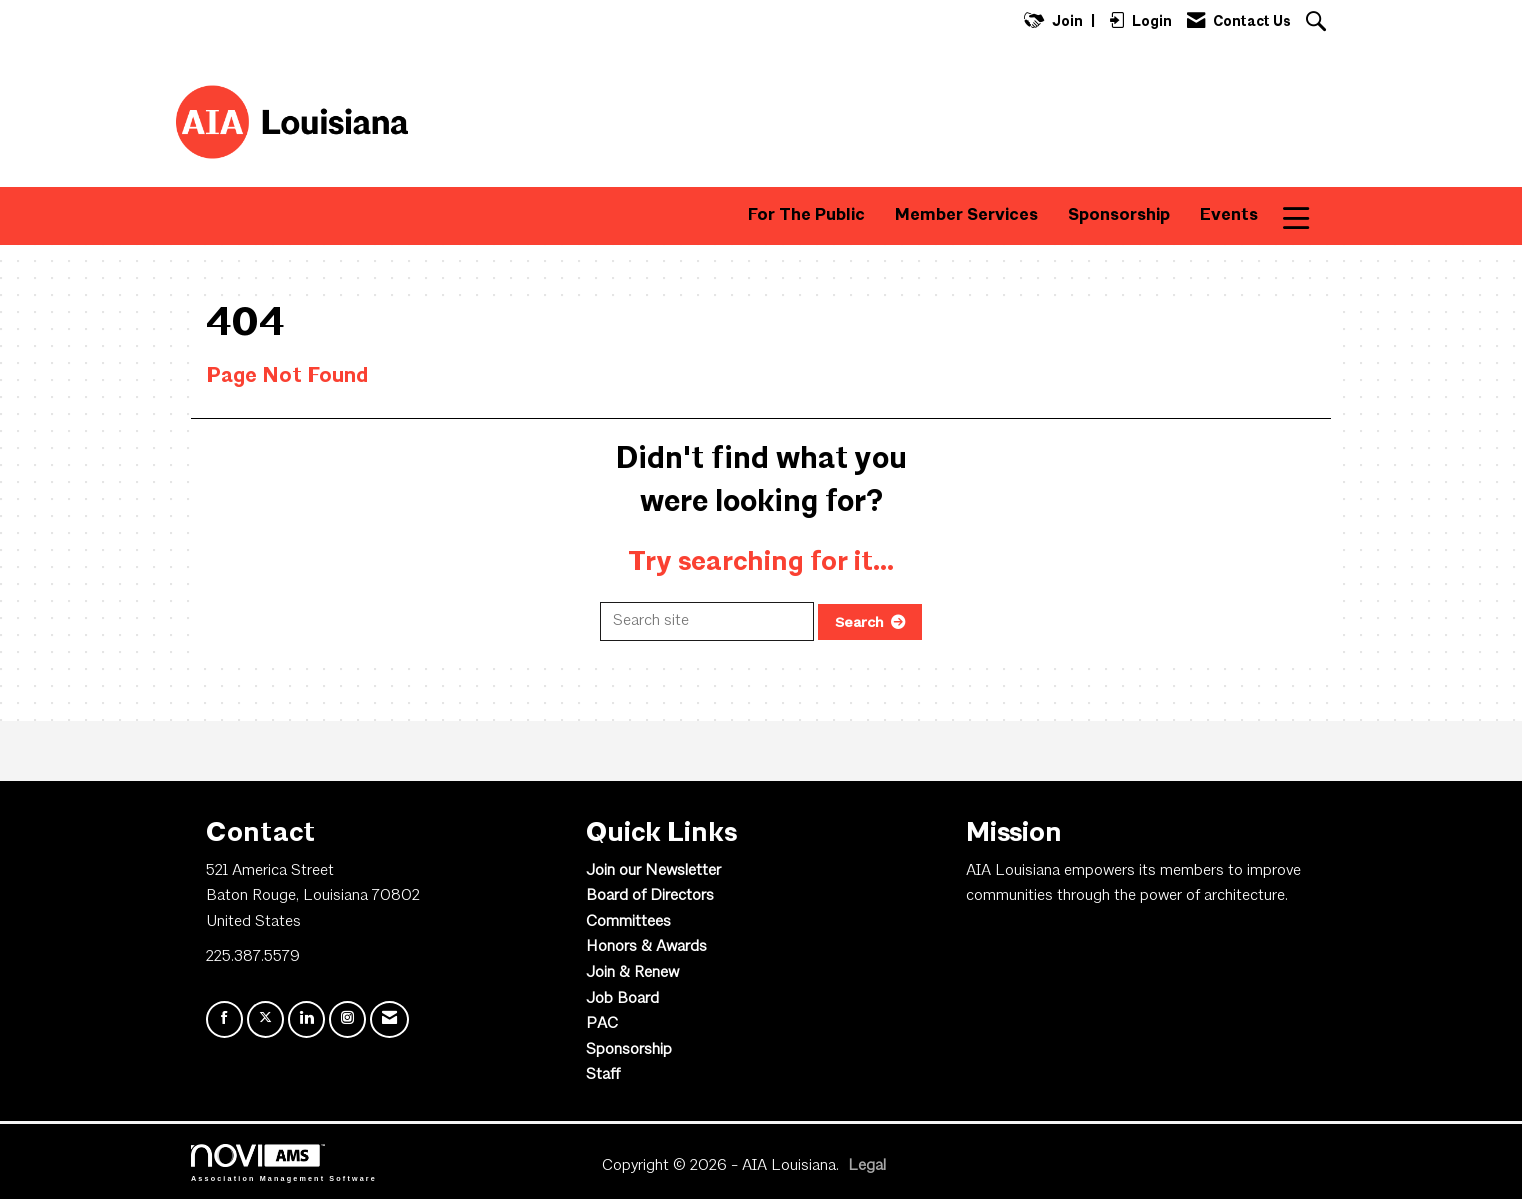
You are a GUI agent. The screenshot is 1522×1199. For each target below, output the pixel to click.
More (1309, 215)
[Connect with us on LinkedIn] (306, 1019)
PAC (602, 1024)
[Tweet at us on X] (265, 1019)
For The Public (806, 215)
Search (859, 622)
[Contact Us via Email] (389, 1019)
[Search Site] (1318, 23)
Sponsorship (1119, 215)
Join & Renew (632, 973)
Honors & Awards (646, 947)
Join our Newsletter (653, 871)
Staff (603, 1075)
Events (1229, 215)
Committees (628, 922)
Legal (867, 1166)
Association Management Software (284, 1162)
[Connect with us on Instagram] (347, 1019)
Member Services (966, 215)
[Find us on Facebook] (224, 1019)
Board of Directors (650, 896)
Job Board (622, 999)
